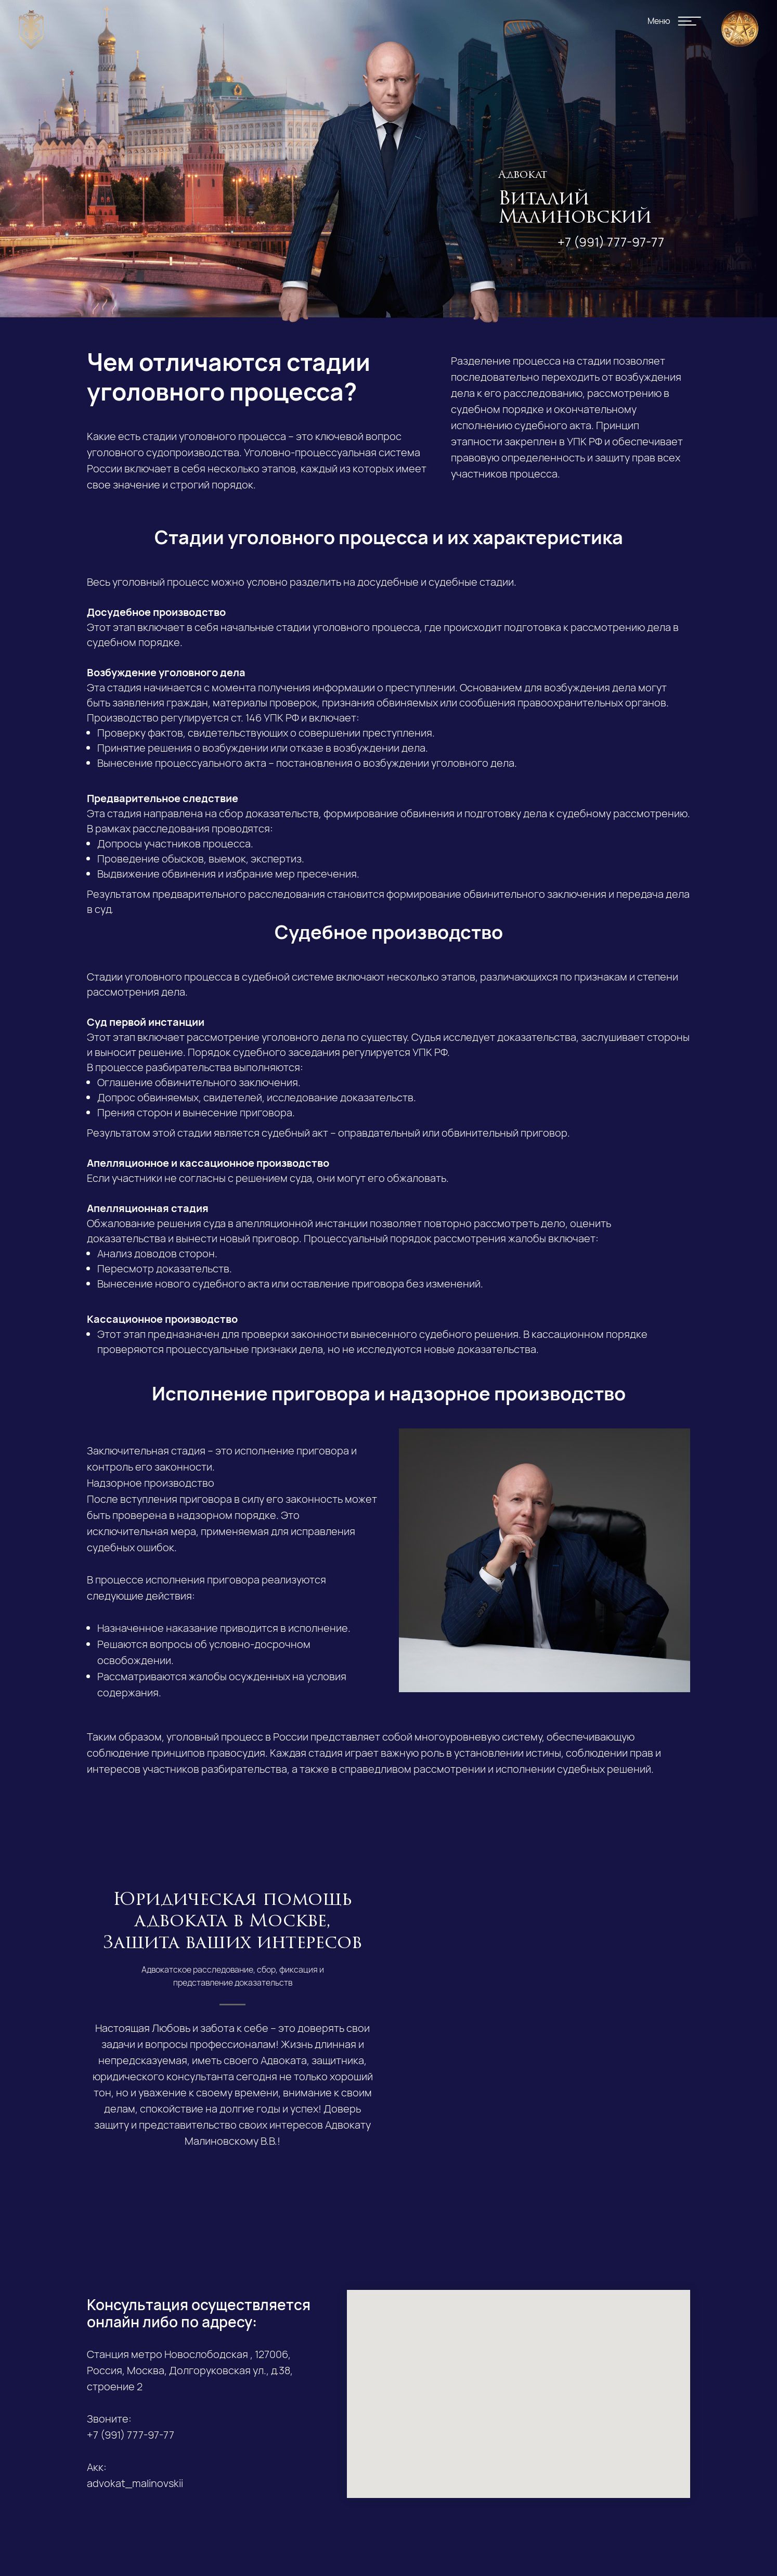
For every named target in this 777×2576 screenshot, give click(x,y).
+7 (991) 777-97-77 (611, 241)
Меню (659, 21)
